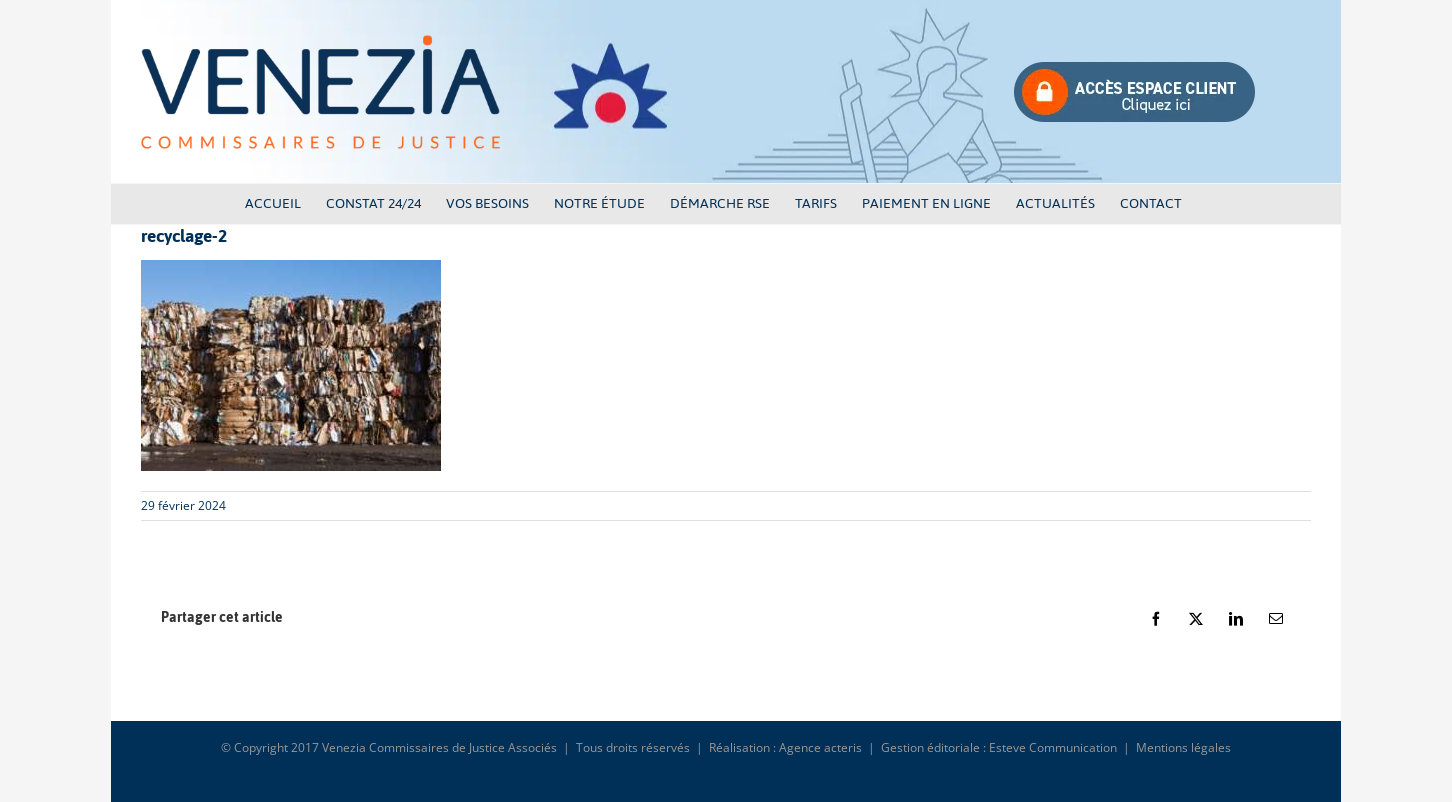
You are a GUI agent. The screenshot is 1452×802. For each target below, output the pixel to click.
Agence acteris (820, 747)
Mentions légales (1183, 747)
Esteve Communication (1053, 747)
